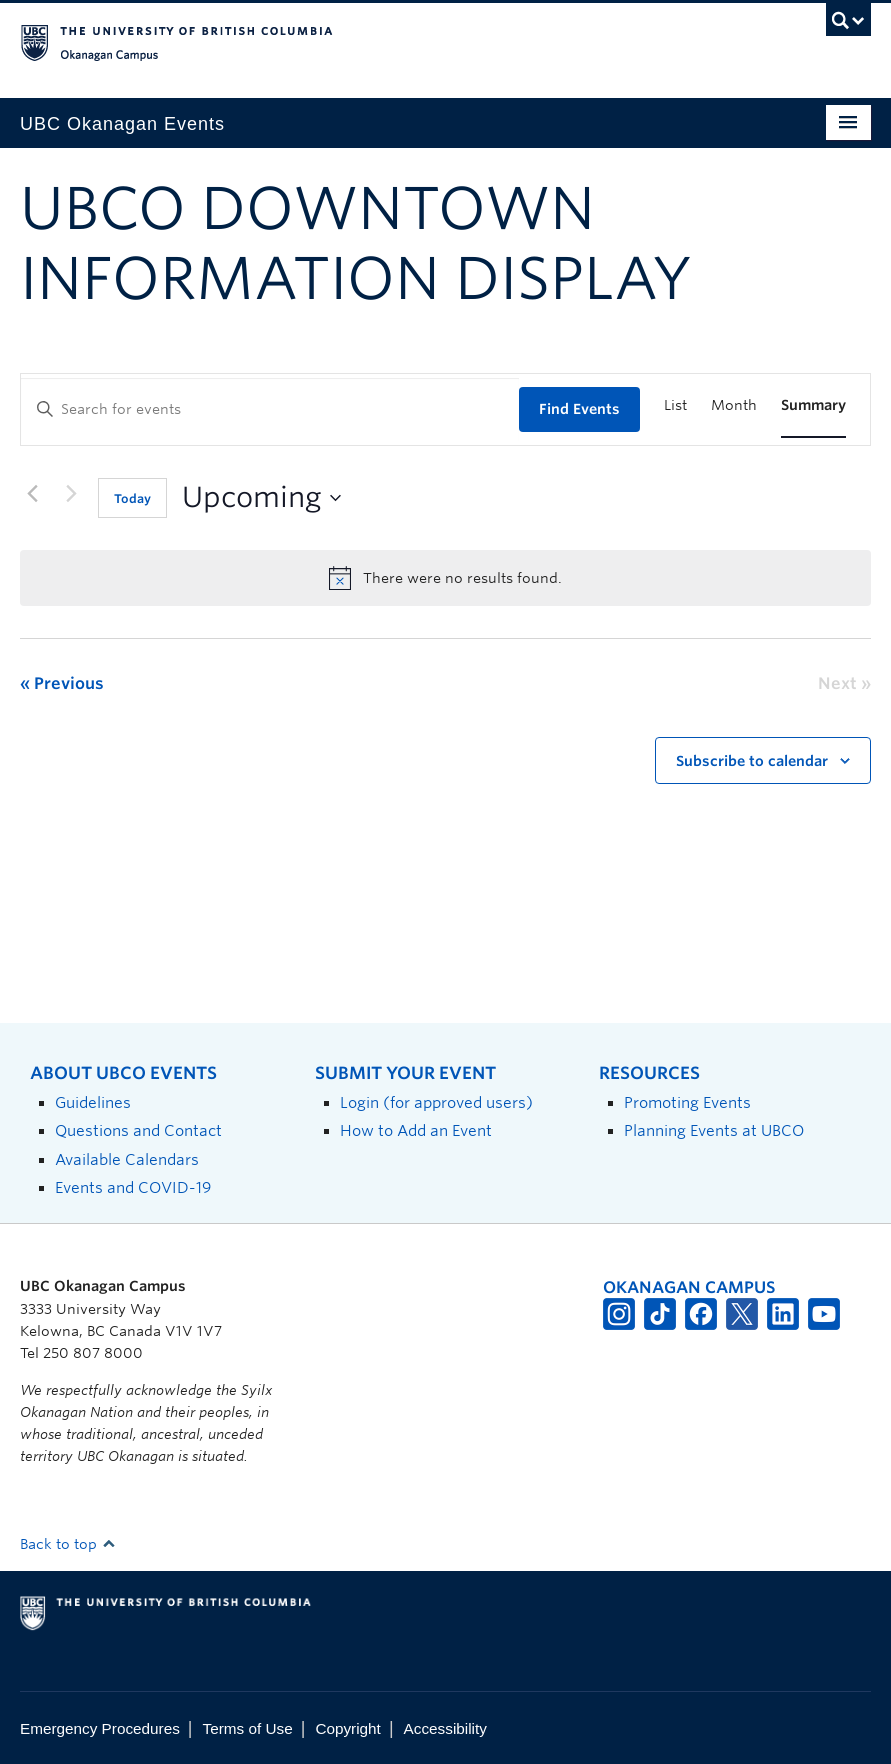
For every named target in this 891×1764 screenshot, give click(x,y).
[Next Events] (71, 494)
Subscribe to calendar (752, 761)
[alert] (445, 578)
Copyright (347, 1728)
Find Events (579, 409)
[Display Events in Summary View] (813, 405)
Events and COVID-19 (133, 1187)
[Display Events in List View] (675, 405)
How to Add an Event (416, 1130)
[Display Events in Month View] (734, 405)
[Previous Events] (32, 494)
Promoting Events (687, 1102)
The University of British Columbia (381, 41)
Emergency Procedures (100, 1728)
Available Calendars (127, 1159)
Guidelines (93, 1102)
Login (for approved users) (436, 1102)
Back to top (68, 1544)
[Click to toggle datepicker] (261, 498)
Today (132, 498)
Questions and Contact (138, 1130)
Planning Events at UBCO (714, 1130)
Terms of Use (248, 1728)
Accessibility (445, 1728)
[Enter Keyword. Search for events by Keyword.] (270, 409)
